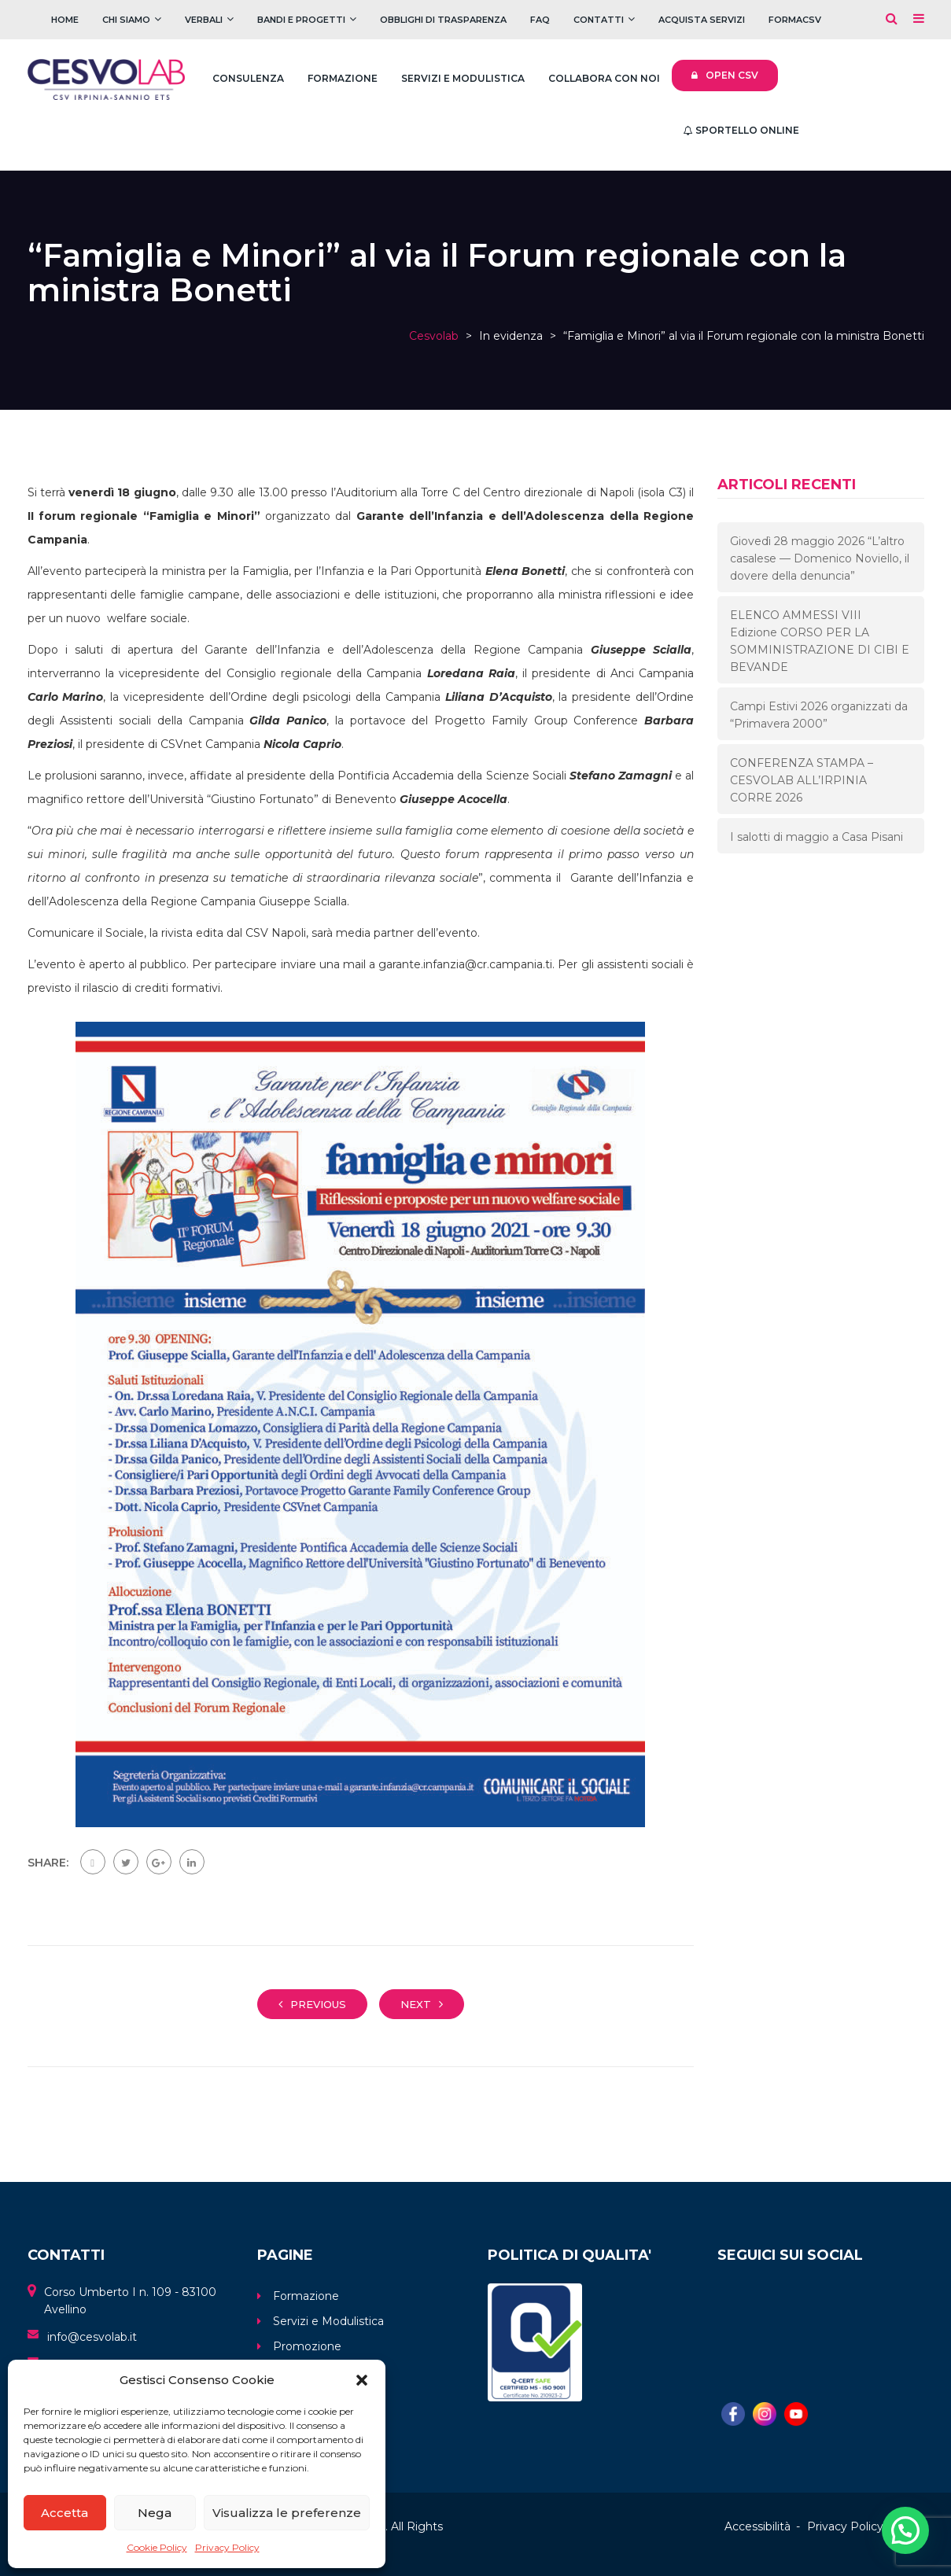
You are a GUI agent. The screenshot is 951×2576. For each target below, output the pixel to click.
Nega (154, 2512)
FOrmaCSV (795, 19)
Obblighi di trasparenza (443, 19)
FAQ (540, 19)
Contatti (598, 19)
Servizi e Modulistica (463, 78)
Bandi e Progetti (301, 19)
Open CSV (724, 75)
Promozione (307, 2346)
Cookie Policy (157, 2547)
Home (65, 19)
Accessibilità (757, 2526)
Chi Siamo (126, 19)
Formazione (343, 78)
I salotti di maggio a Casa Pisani (816, 837)
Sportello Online (741, 130)
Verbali (204, 19)
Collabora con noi (604, 78)
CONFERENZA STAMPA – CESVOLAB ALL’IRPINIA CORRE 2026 (801, 780)
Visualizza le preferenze (286, 2512)
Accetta (64, 2512)
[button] (362, 2380)
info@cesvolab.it (92, 2337)
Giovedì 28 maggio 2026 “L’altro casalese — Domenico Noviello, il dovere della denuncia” (819, 558)
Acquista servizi (701, 19)
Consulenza (248, 78)
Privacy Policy (227, 2547)
